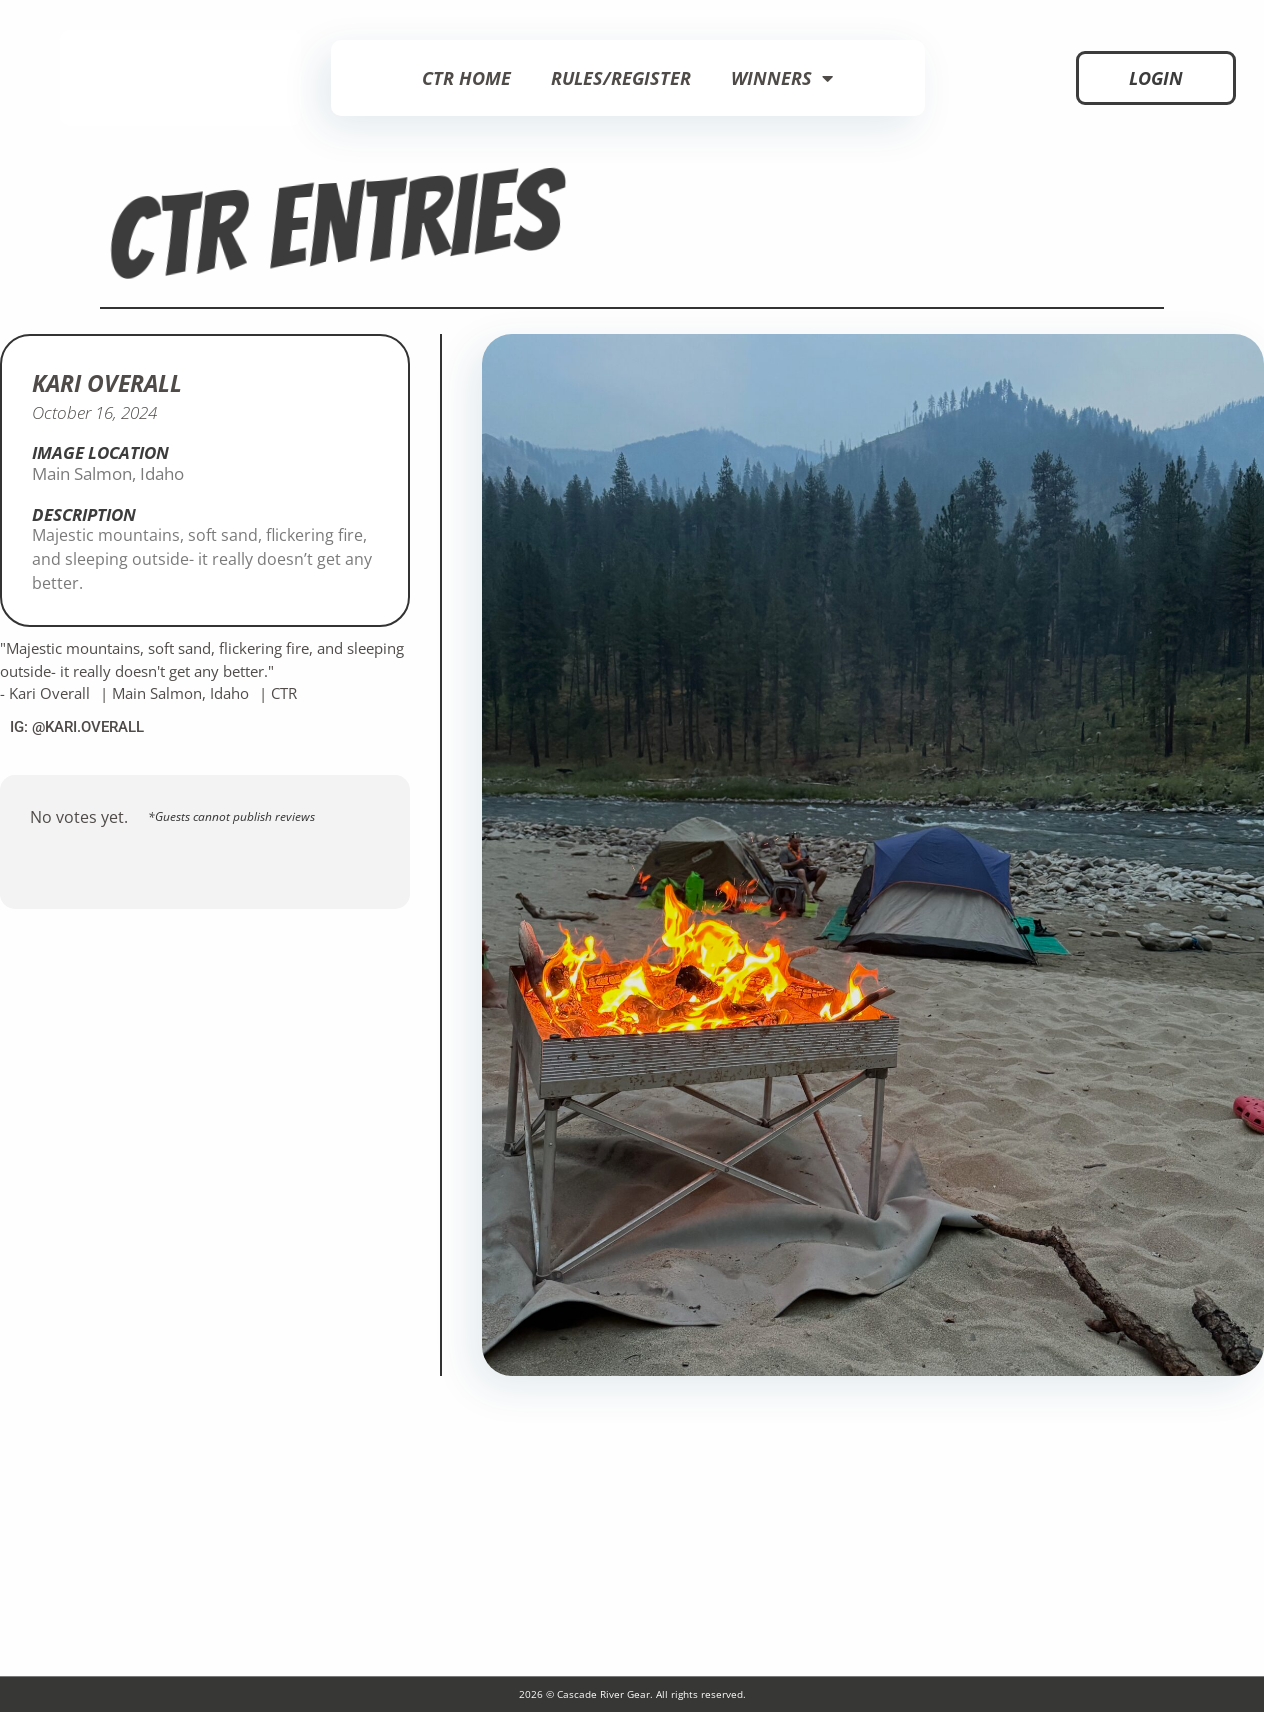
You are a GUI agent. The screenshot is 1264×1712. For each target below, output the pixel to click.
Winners (782, 78)
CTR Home (466, 78)
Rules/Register (621, 78)
